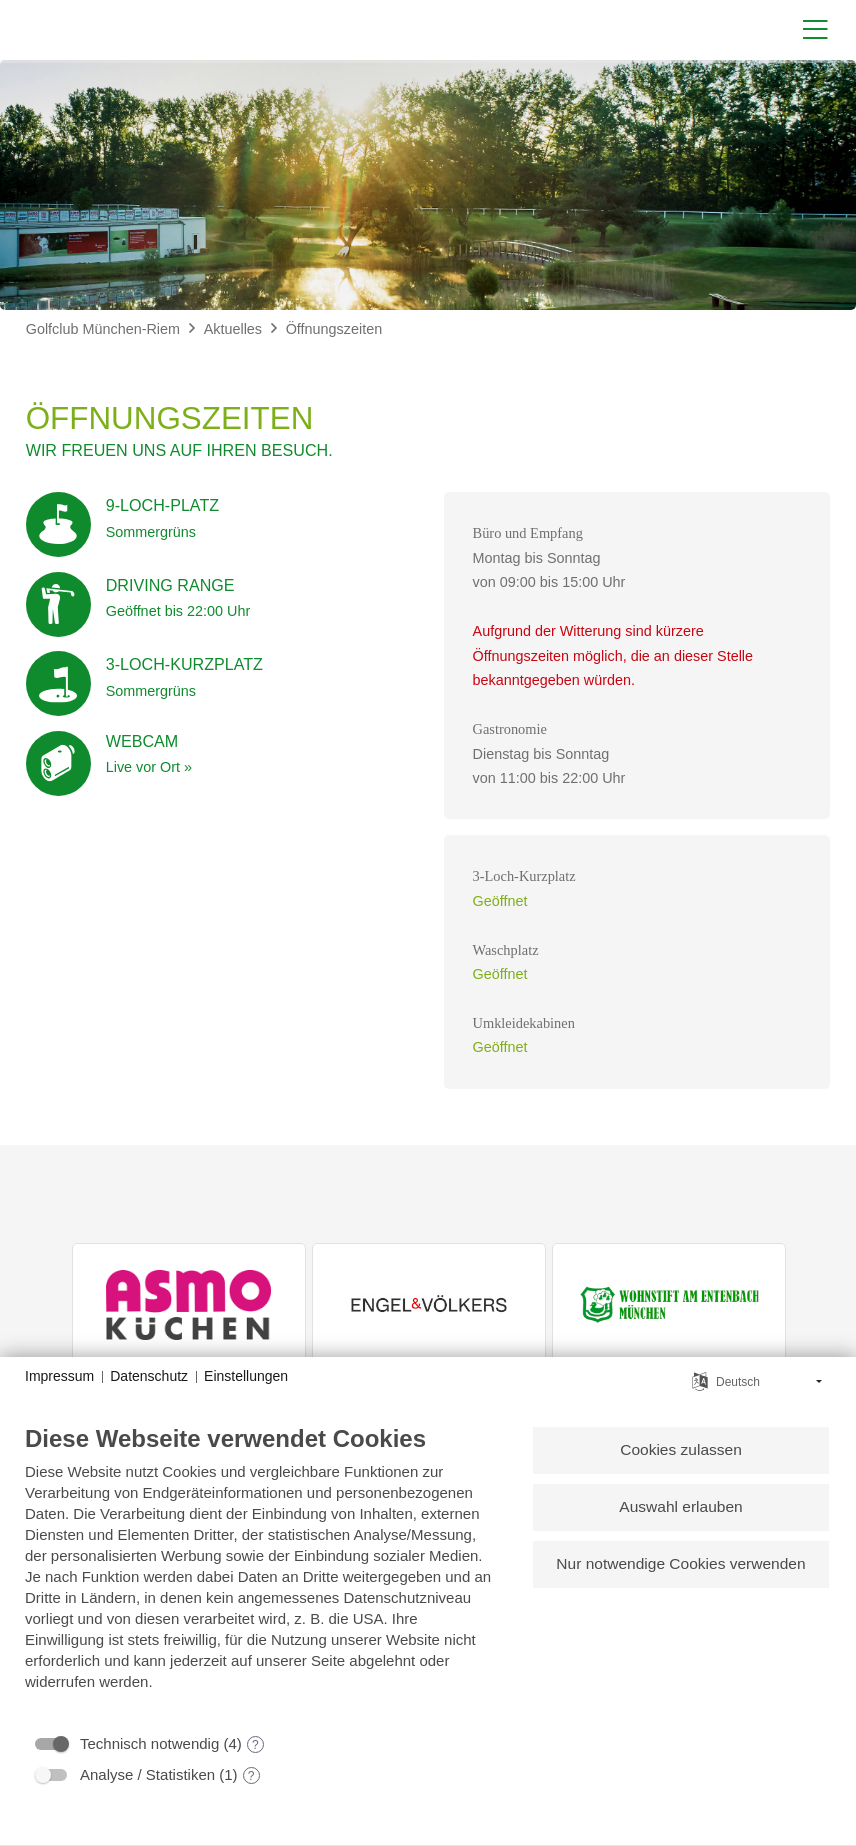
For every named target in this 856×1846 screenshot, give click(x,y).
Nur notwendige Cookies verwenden (680, 1565)
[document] (262, 1572)
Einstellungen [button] (246, 1376)
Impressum (59, 1376)
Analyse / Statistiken (147, 1774)
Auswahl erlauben (680, 1507)
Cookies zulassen (680, 1450)
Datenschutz (149, 1376)
